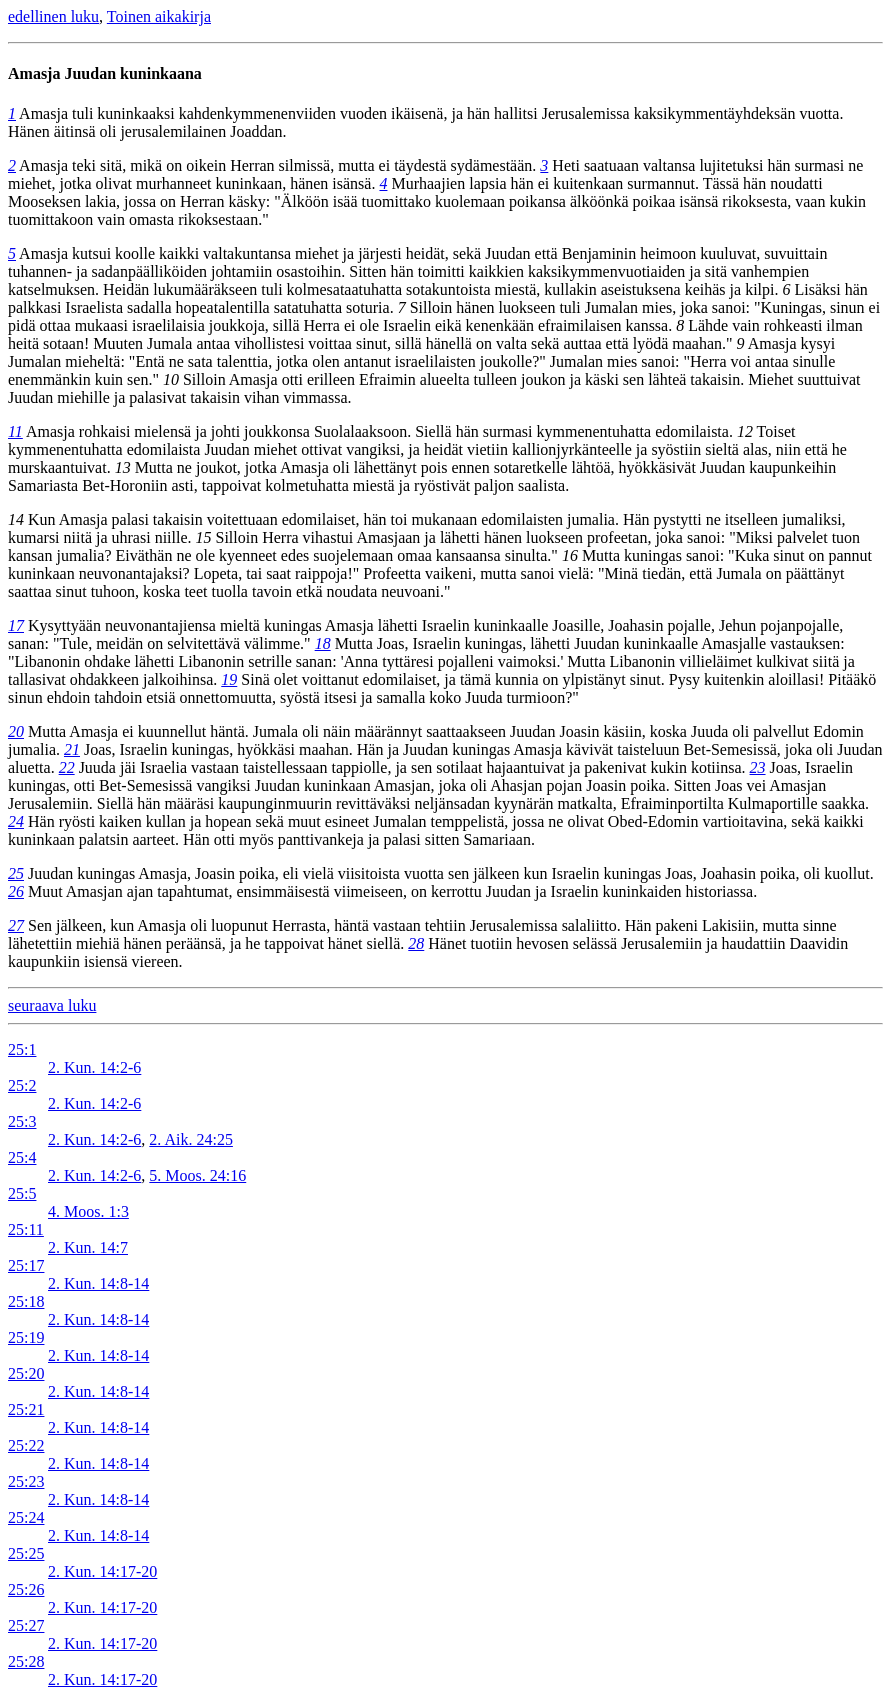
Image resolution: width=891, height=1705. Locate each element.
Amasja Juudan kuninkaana (105, 73)
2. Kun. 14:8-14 (98, 1283)
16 (570, 555)
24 (16, 821)
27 (16, 925)
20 (16, 731)
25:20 (26, 1373)
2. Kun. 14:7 (88, 1247)
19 (229, 679)
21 (72, 749)
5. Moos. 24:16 (197, 1175)
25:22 (26, 1445)
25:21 (26, 1409)
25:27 (26, 1625)
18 (323, 643)
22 (67, 767)
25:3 (22, 1121)
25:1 (22, 1049)
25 (16, 873)
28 (416, 943)
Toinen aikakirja (159, 16)
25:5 (22, 1193)
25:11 (26, 1229)
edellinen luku (53, 16)
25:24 (26, 1517)
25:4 (22, 1157)
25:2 (22, 1085)
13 (123, 467)
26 (16, 891)
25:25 (26, 1553)
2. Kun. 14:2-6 (94, 1067)
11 (15, 431)
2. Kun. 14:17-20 (102, 1571)
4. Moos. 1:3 (88, 1211)
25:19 (26, 1337)
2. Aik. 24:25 (191, 1139)
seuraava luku (52, 1005)
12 (745, 431)
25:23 (26, 1481)
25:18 (26, 1301)
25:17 (26, 1265)
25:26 (26, 1589)
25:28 (26, 1661)
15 (204, 537)
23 (758, 767)
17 (16, 625)
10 (171, 379)
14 (16, 519)
